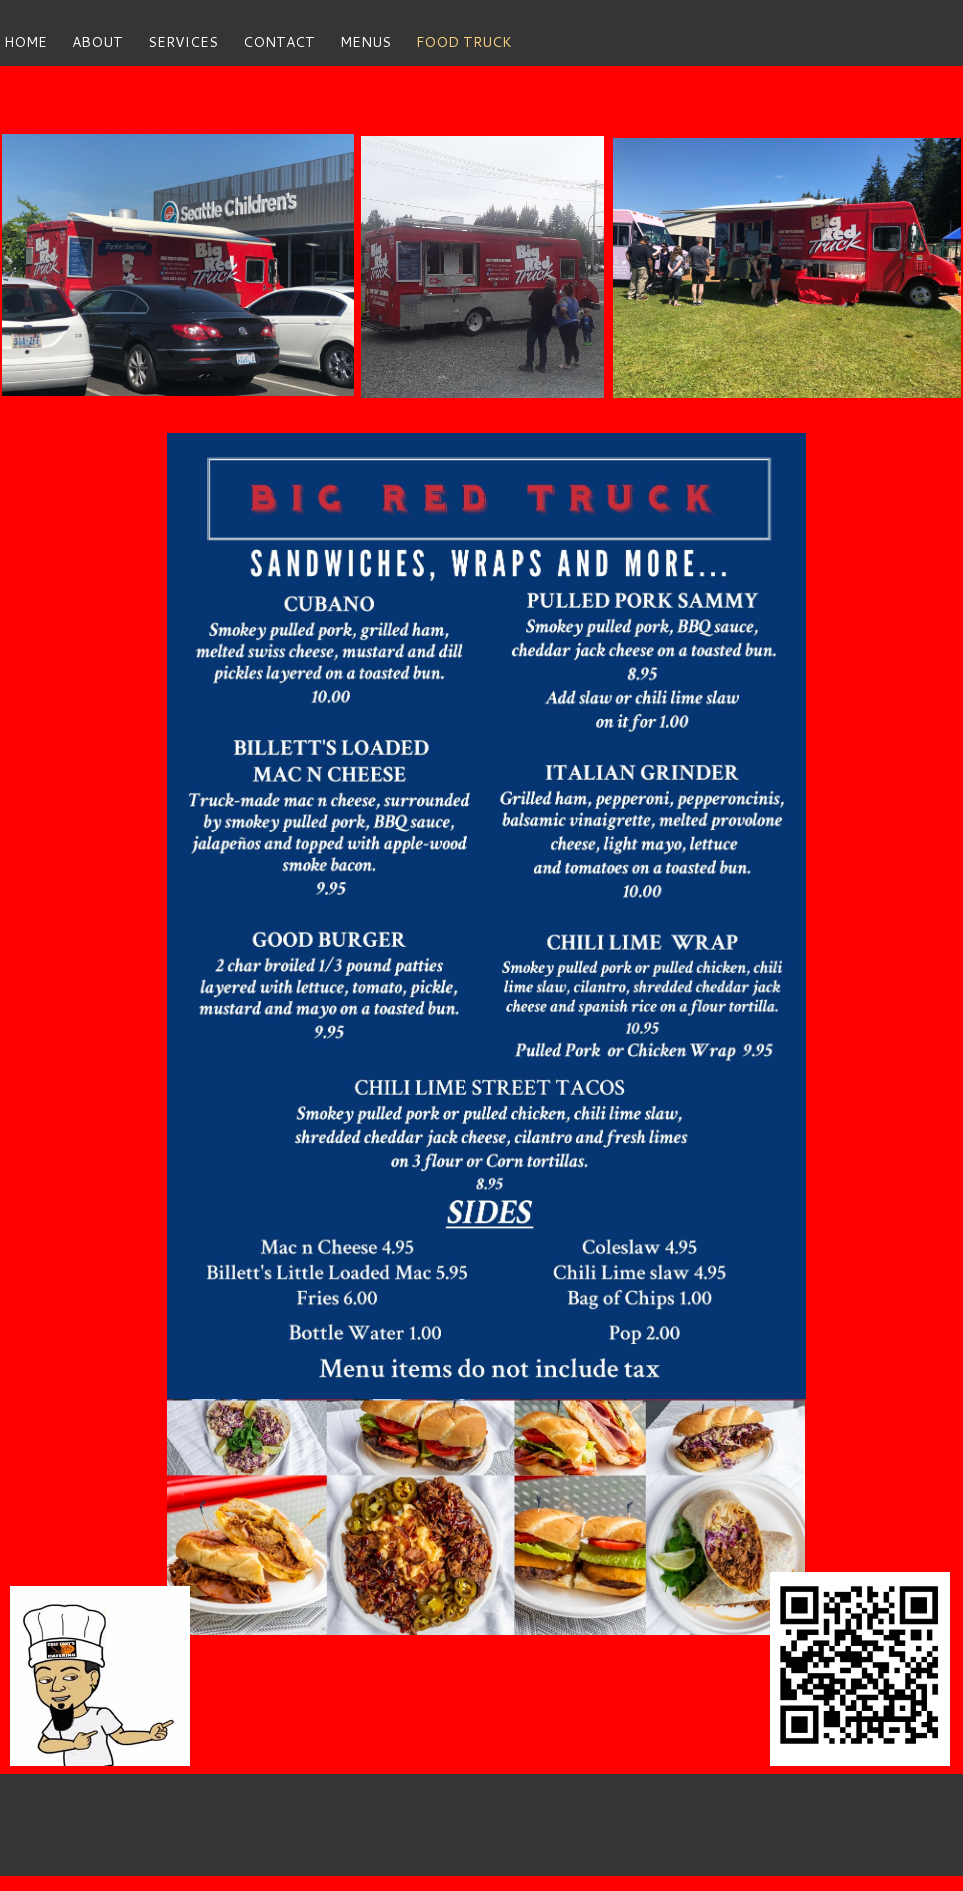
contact (279, 42)
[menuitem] (38, 42)
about (97, 42)
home (25, 42)
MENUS (365, 42)
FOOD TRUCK (464, 42)
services (183, 42)
